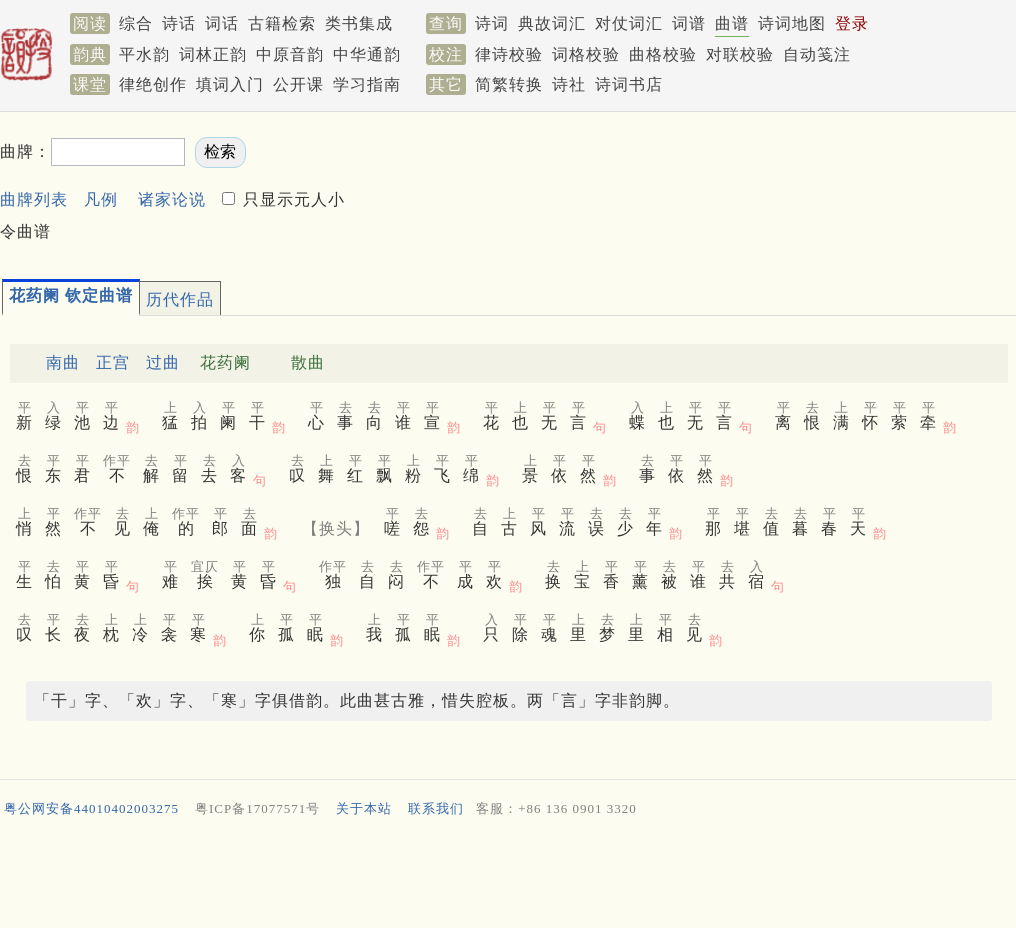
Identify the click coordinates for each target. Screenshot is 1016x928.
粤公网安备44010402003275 (91, 808)
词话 (222, 23)
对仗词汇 (629, 23)
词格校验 (586, 54)
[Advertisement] (508, 877)
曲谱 (732, 23)
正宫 (113, 362)
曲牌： (25, 151)
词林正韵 (213, 54)
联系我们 (436, 808)
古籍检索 (282, 23)
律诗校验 (509, 54)
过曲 (163, 362)
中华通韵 (367, 54)
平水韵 (144, 54)
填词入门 (230, 84)
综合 (136, 23)
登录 (852, 23)
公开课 (298, 84)
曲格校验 (663, 54)
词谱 (689, 23)
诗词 (492, 23)
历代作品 (180, 299)
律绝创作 (153, 84)
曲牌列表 (34, 199)
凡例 (101, 199)
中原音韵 (290, 54)
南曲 (63, 362)
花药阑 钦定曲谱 (71, 295)
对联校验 (740, 54)
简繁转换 (509, 84)
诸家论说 (172, 199)
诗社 (569, 84)
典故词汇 (552, 23)
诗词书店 (629, 84)
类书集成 (359, 23)
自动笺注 (817, 54)
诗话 (179, 23)
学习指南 (367, 84)
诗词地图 (792, 23)
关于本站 (364, 808)
